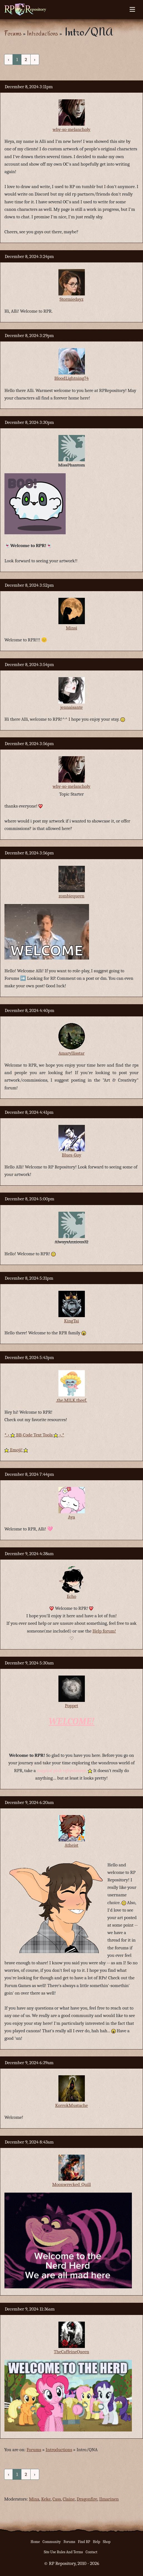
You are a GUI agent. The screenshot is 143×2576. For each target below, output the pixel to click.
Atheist (71, 1845)
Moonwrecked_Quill (71, 2184)
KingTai (71, 1321)
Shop (106, 2542)
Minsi (71, 628)
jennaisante (71, 707)
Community (52, 2542)
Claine (69, 2499)
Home (35, 2542)
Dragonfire (87, 2499)
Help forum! (104, 1631)
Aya (71, 1517)
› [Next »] (34, 59)
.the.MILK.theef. (71, 1400)
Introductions (42, 33)
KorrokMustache (71, 2105)
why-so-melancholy (71, 129)
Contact (91, 2552)
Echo (71, 1596)
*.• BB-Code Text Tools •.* (34, 1435)
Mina (34, 2499)
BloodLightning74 (71, 378)
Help (96, 2542)
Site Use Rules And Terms (63, 2552)
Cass (57, 2499)
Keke (46, 2499)
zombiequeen (72, 896)
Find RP (84, 2542)
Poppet (71, 1705)
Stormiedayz (71, 299)
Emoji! (16, 1450)
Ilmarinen (109, 2499)
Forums (12, 33)
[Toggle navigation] (132, 9)
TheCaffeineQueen (71, 2351)
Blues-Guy (71, 1155)
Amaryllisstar (71, 1053)
